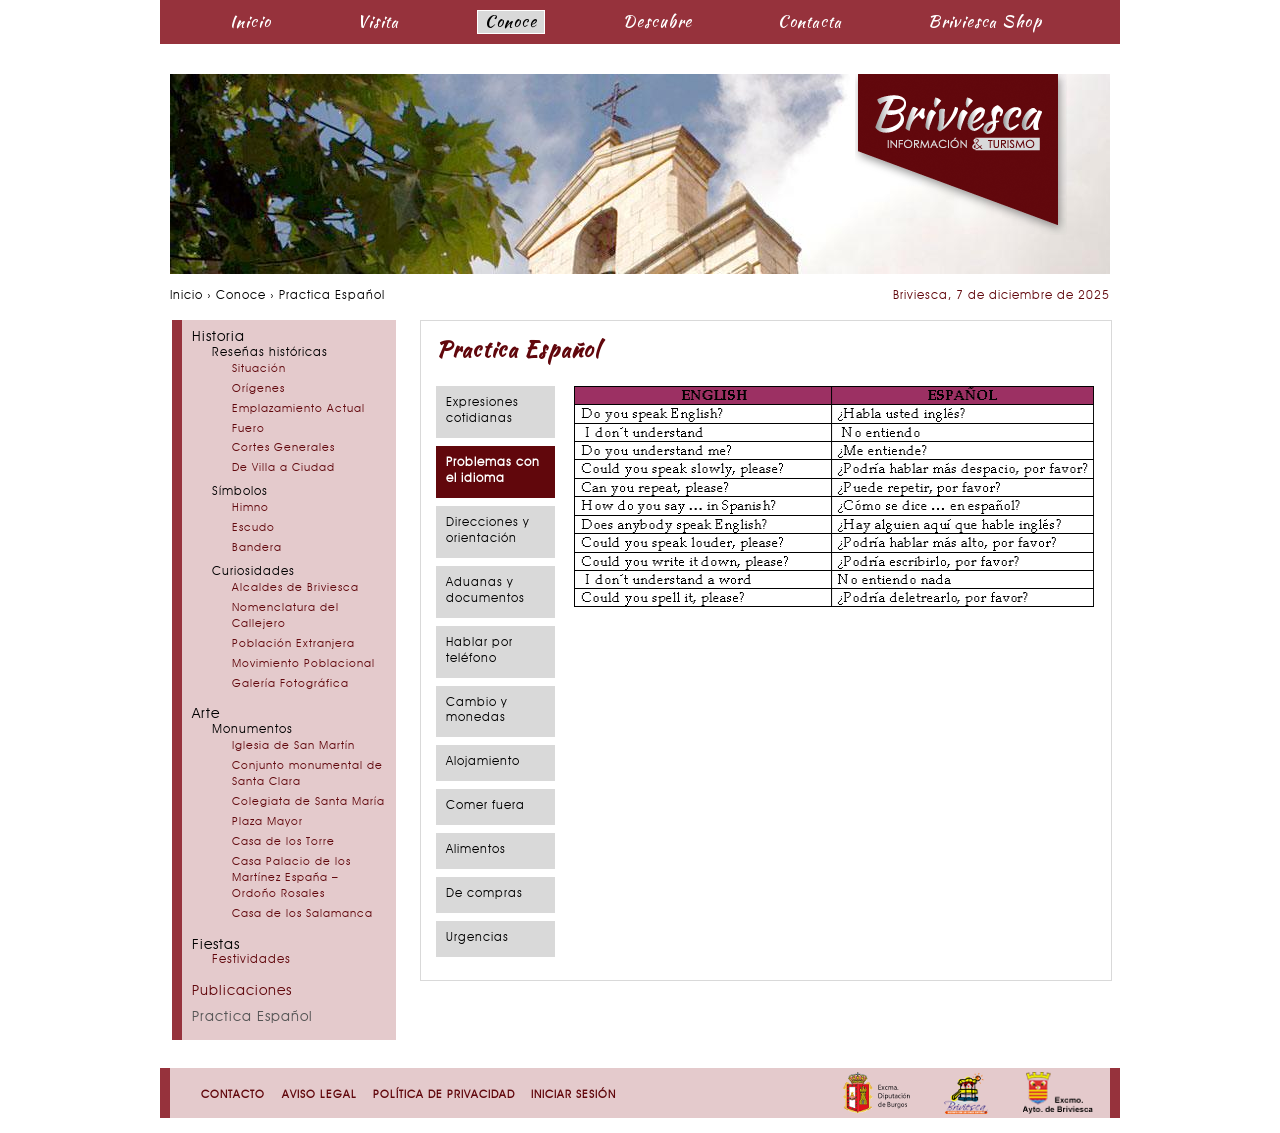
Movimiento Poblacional (303, 664)
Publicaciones (242, 991)
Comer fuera (485, 806)
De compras (484, 894)
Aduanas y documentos (485, 591)
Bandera (257, 548)
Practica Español (252, 1017)
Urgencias (477, 938)
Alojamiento (483, 762)
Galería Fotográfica (290, 684)
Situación (259, 369)
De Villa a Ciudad (283, 468)
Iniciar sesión (573, 1095)
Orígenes (258, 389)
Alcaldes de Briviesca (295, 588)
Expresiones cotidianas (482, 411)
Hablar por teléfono (479, 651)
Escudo (253, 528)
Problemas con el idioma (493, 471)
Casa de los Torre (283, 842)
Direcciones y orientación (488, 531)
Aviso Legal (319, 1095)
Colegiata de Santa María (308, 802)
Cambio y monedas (477, 711)
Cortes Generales (283, 448)
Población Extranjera (293, 644)
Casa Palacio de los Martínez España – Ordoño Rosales (291, 878)
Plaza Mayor (267, 822)
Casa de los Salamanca (302, 914)
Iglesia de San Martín (293, 746)
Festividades (251, 960)
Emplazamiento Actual (298, 409)
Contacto (233, 1095)
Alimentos (476, 850)
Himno (250, 508)
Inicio (250, 21)
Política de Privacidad (444, 1095)
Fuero (248, 429)
